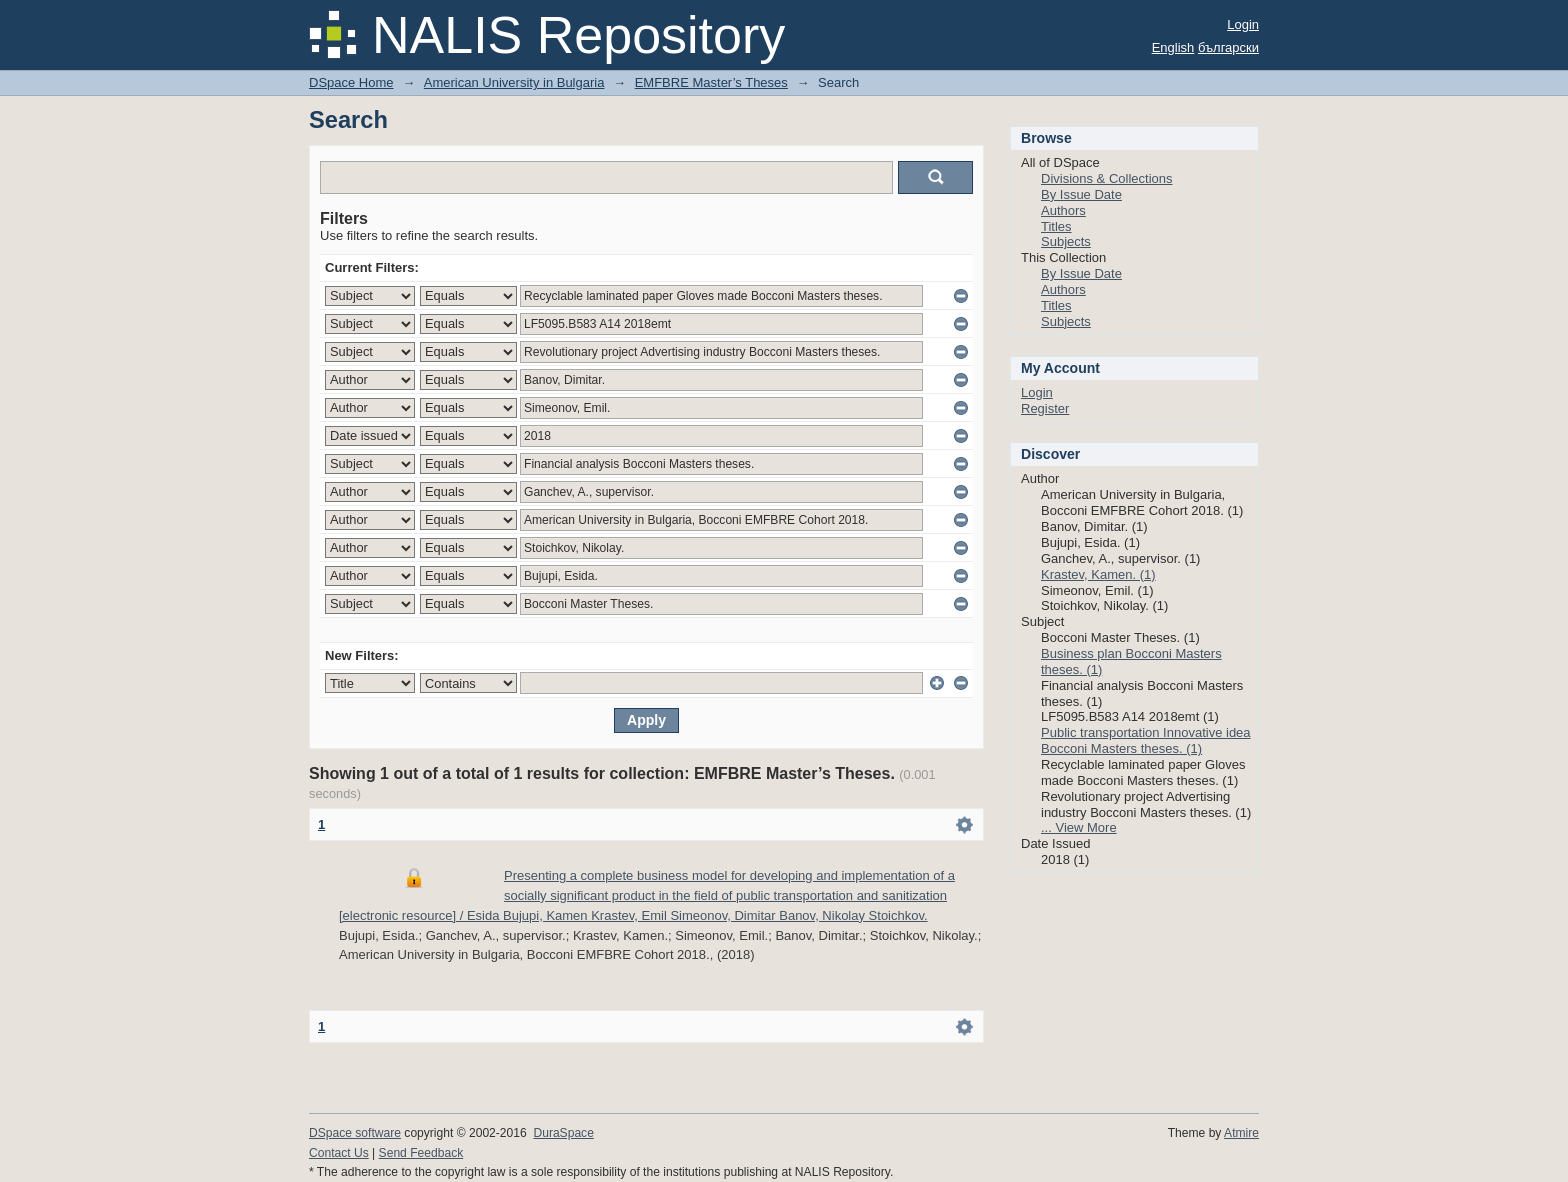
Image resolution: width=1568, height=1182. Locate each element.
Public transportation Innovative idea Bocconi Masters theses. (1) (1146, 740)
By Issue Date (1081, 194)
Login (1243, 24)
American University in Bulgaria (514, 82)
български (1228, 47)
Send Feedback (421, 1153)
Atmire (1241, 1133)
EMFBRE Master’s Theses (711, 82)
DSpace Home (351, 82)
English (1173, 47)
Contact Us (339, 1153)
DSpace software (355, 1133)
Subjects (1066, 241)
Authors (1063, 210)
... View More (1079, 827)
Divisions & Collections (1107, 178)
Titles (1056, 226)
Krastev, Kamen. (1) (1098, 574)
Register (1045, 408)
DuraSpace (563, 1133)
